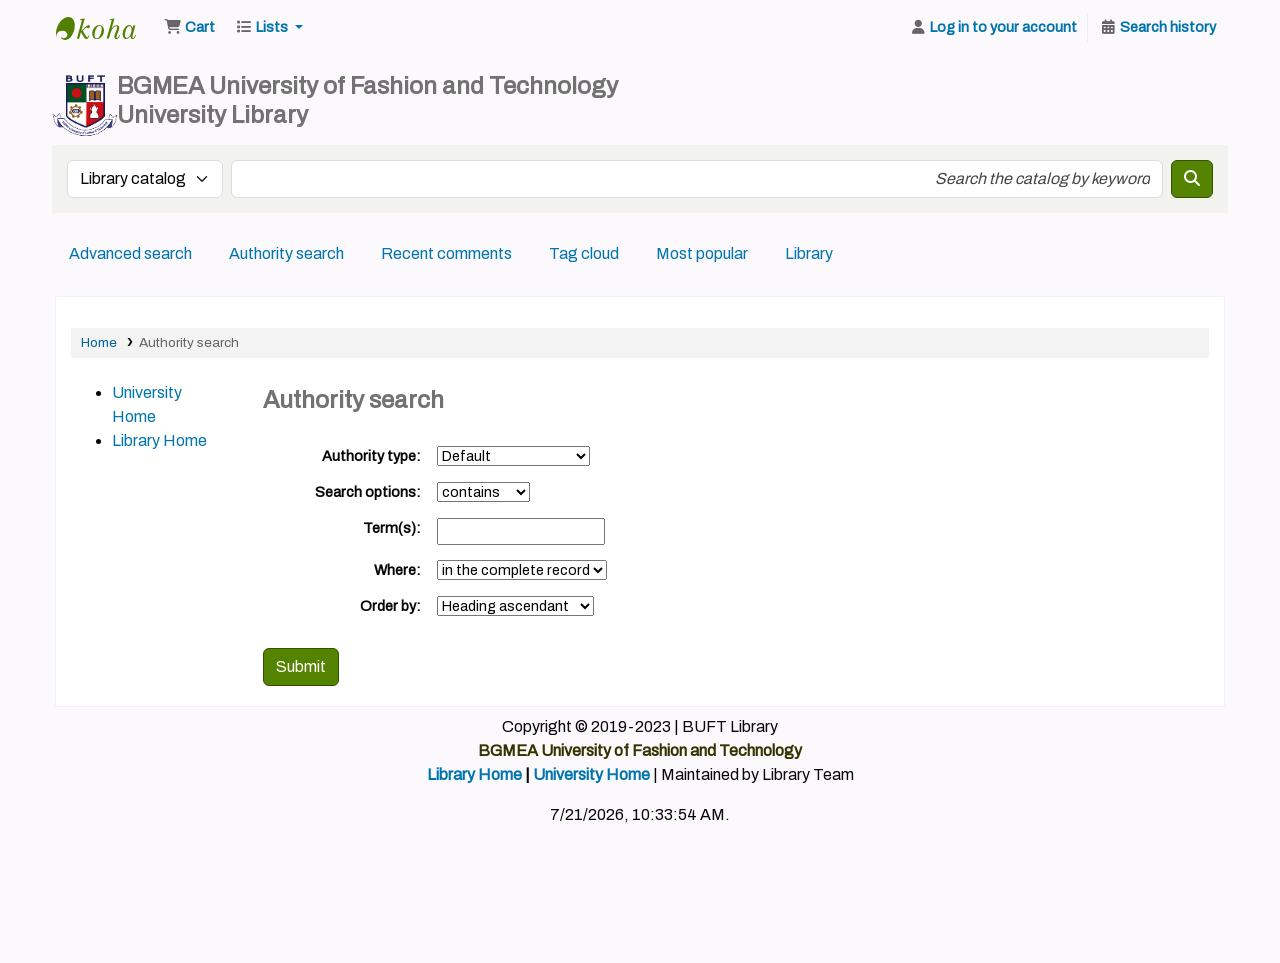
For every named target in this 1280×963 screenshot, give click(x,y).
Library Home (159, 440)
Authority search (286, 253)
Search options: (368, 492)
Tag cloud (584, 253)
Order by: (390, 606)
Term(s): (392, 528)
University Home (591, 774)
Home (99, 342)
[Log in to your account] (993, 28)
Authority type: (371, 456)
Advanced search (130, 253)
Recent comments (446, 253)
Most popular (702, 253)
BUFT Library (106, 28)
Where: (397, 570)
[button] (189, 28)
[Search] (1192, 179)
